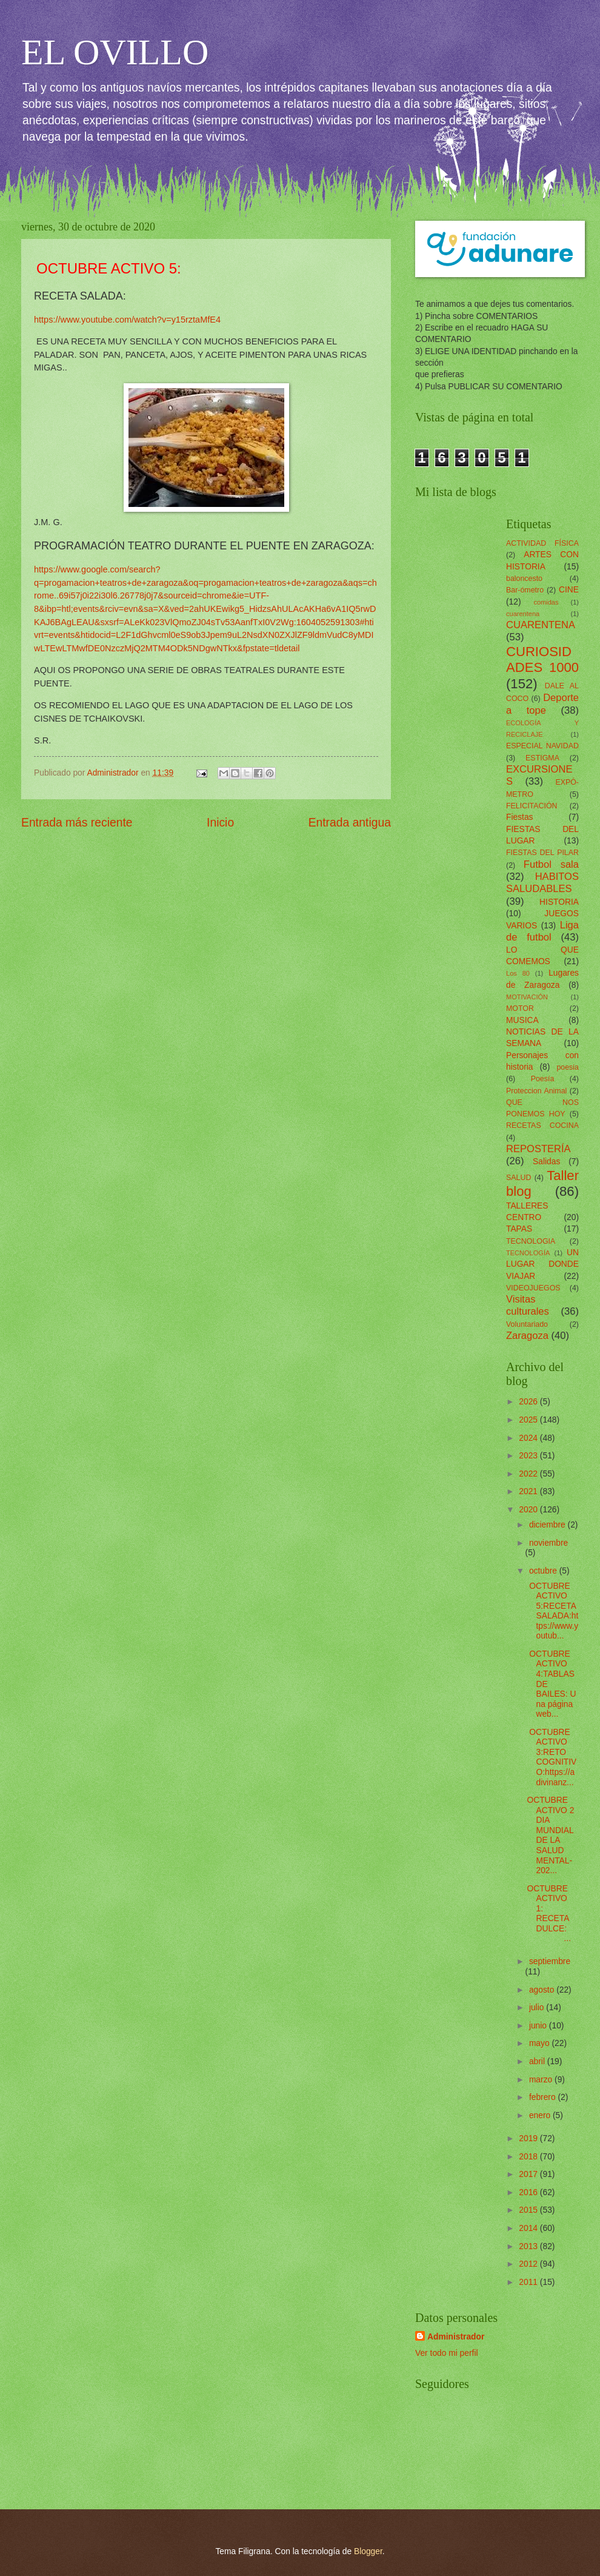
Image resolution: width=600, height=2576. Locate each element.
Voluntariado (527, 1324)
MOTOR (520, 1008)
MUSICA (522, 1020)
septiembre (549, 1961)
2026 (529, 1401)
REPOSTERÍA (538, 1149)
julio (537, 2007)
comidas (545, 602)
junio (539, 2025)
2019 (529, 2138)
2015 (529, 2210)
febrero (543, 2097)
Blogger (368, 2551)
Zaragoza (527, 1335)
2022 (529, 1473)
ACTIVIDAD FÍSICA (542, 543)
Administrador (455, 2336)
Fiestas (519, 817)
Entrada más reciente (77, 822)
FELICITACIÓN (532, 806)
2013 (529, 2246)
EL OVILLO (114, 52)
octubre (544, 1570)
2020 (529, 1509)
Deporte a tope (542, 704)
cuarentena (522, 613)
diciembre (548, 1524)
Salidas (546, 1161)
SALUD (518, 1177)
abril (538, 2061)
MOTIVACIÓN (527, 997)
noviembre (548, 1543)
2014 (529, 2228)
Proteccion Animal (536, 1091)
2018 (529, 2156)
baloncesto (524, 578)
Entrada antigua (349, 822)
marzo (542, 2079)
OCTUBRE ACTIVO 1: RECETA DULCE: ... (552, 1914)
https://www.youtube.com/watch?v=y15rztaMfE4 (127, 319)
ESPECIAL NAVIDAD (542, 746)
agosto (542, 1989)
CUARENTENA (540, 625)
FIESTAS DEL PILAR (542, 852)
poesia (567, 1067)
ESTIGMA (542, 758)
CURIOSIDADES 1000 (542, 659)
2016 (529, 2192)
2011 (529, 2282)
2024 (529, 1438)
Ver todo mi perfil (446, 2353)
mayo (540, 2043)
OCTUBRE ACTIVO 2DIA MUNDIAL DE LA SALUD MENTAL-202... (550, 1835)
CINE (569, 589)
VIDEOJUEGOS (533, 1288)
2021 (529, 1491)
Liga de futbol (542, 931)
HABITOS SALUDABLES (542, 882)
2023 (529, 1455)
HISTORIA (559, 902)
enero (541, 2115)
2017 (529, 2174)
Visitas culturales (527, 1305)
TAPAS (519, 1228)
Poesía (543, 1079)
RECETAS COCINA (542, 1125)
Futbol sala (551, 864)
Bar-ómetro (525, 590)
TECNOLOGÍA (528, 1252)
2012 (529, 2264)
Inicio (220, 822)
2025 (529, 1419)
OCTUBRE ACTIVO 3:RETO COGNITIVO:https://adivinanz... (551, 1757)
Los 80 (518, 973)
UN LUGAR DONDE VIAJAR (542, 1264)
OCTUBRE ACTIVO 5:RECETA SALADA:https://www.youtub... (552, 1611)
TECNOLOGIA (530, 1241)
